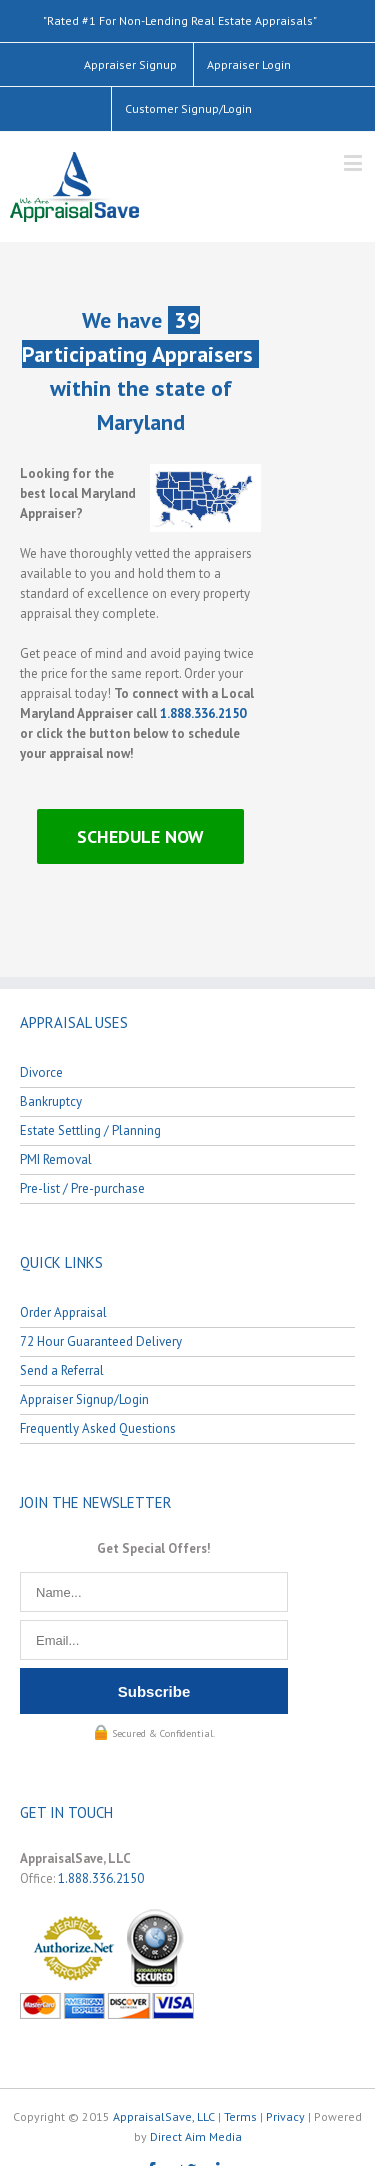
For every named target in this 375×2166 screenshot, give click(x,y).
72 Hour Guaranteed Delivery (101, 1341)
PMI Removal (56, 1159)
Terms (240, 2116)
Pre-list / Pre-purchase (82, 1188)
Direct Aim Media (196, 2136)
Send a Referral (62, 1370)
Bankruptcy (51, 1101)
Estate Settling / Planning (90, 1130)
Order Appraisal (63, 1312)
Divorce (41, 1072)
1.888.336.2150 (203, 713)
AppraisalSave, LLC (164, 2116)
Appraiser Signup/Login (84, 1399)
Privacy (285, 2116)
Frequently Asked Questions (98, 1428)
